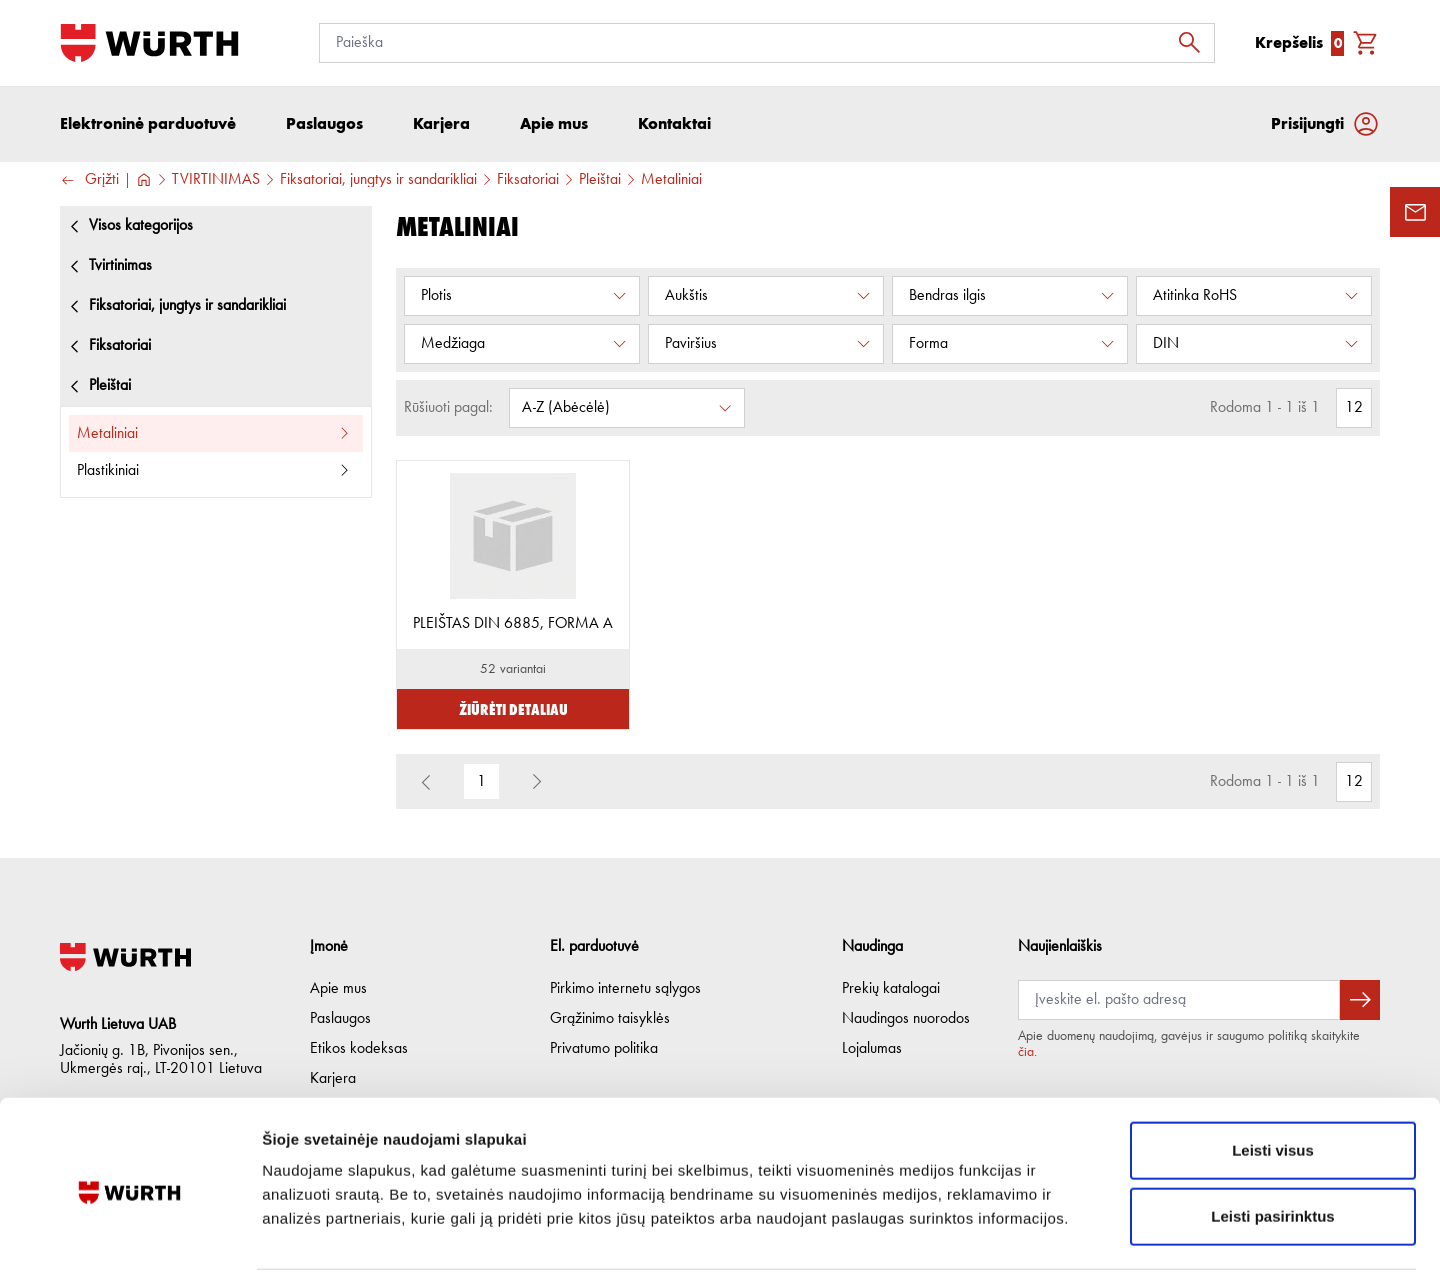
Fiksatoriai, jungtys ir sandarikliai (378, 181)
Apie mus (338, 989)
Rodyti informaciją (1025, 1246)
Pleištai (600, 181)
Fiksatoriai (528, 181)
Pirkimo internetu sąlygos (625, 989)
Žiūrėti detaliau (513, 709)
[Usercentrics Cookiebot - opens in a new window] (129, 1247)
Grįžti (89, 181)
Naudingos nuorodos (906, 1019)
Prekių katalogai (891, 989)
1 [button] (481, 783)
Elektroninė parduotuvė (148, 124)
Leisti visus (1273, 1088)
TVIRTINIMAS (216, 181)
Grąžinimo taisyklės (610, 1019)
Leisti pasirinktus (1272, 1154)
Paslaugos (340, 1019)
